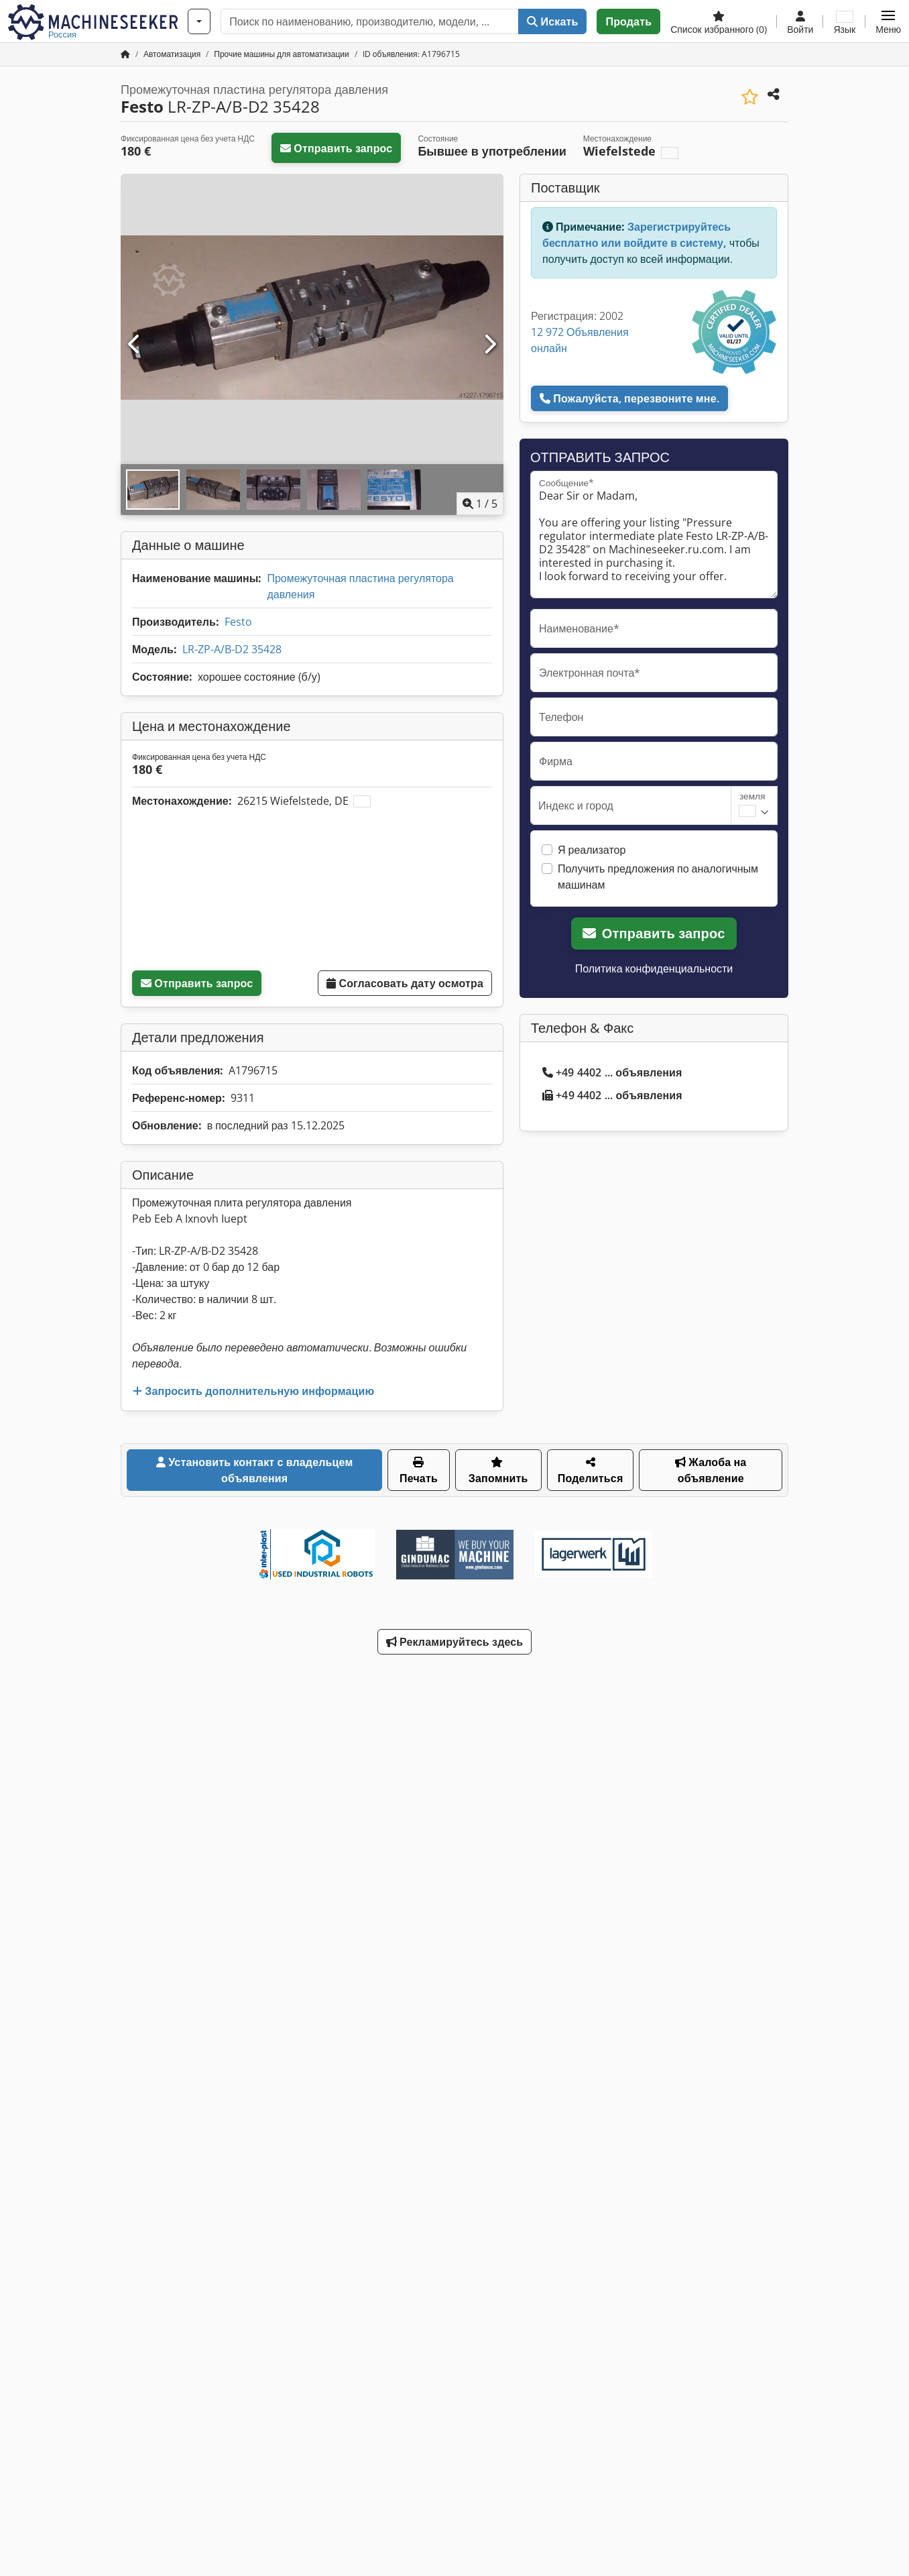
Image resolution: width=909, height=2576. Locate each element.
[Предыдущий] (134, 345)
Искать (552, 21)
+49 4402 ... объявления (612, 1072)
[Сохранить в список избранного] (750, 97)
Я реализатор (591, 849)
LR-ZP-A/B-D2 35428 (232, 649)
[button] (888, 21)
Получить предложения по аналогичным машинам (658, 876)
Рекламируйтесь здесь (455, 1641)
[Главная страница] (125, 54)
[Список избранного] (718, 21)
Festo (238, 621)
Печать (419, 1471)
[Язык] (844, 21)
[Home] (171, 54)
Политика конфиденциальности (654, 968)
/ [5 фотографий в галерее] (480, 503)
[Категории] (199, 21)
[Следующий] (489, 345)
